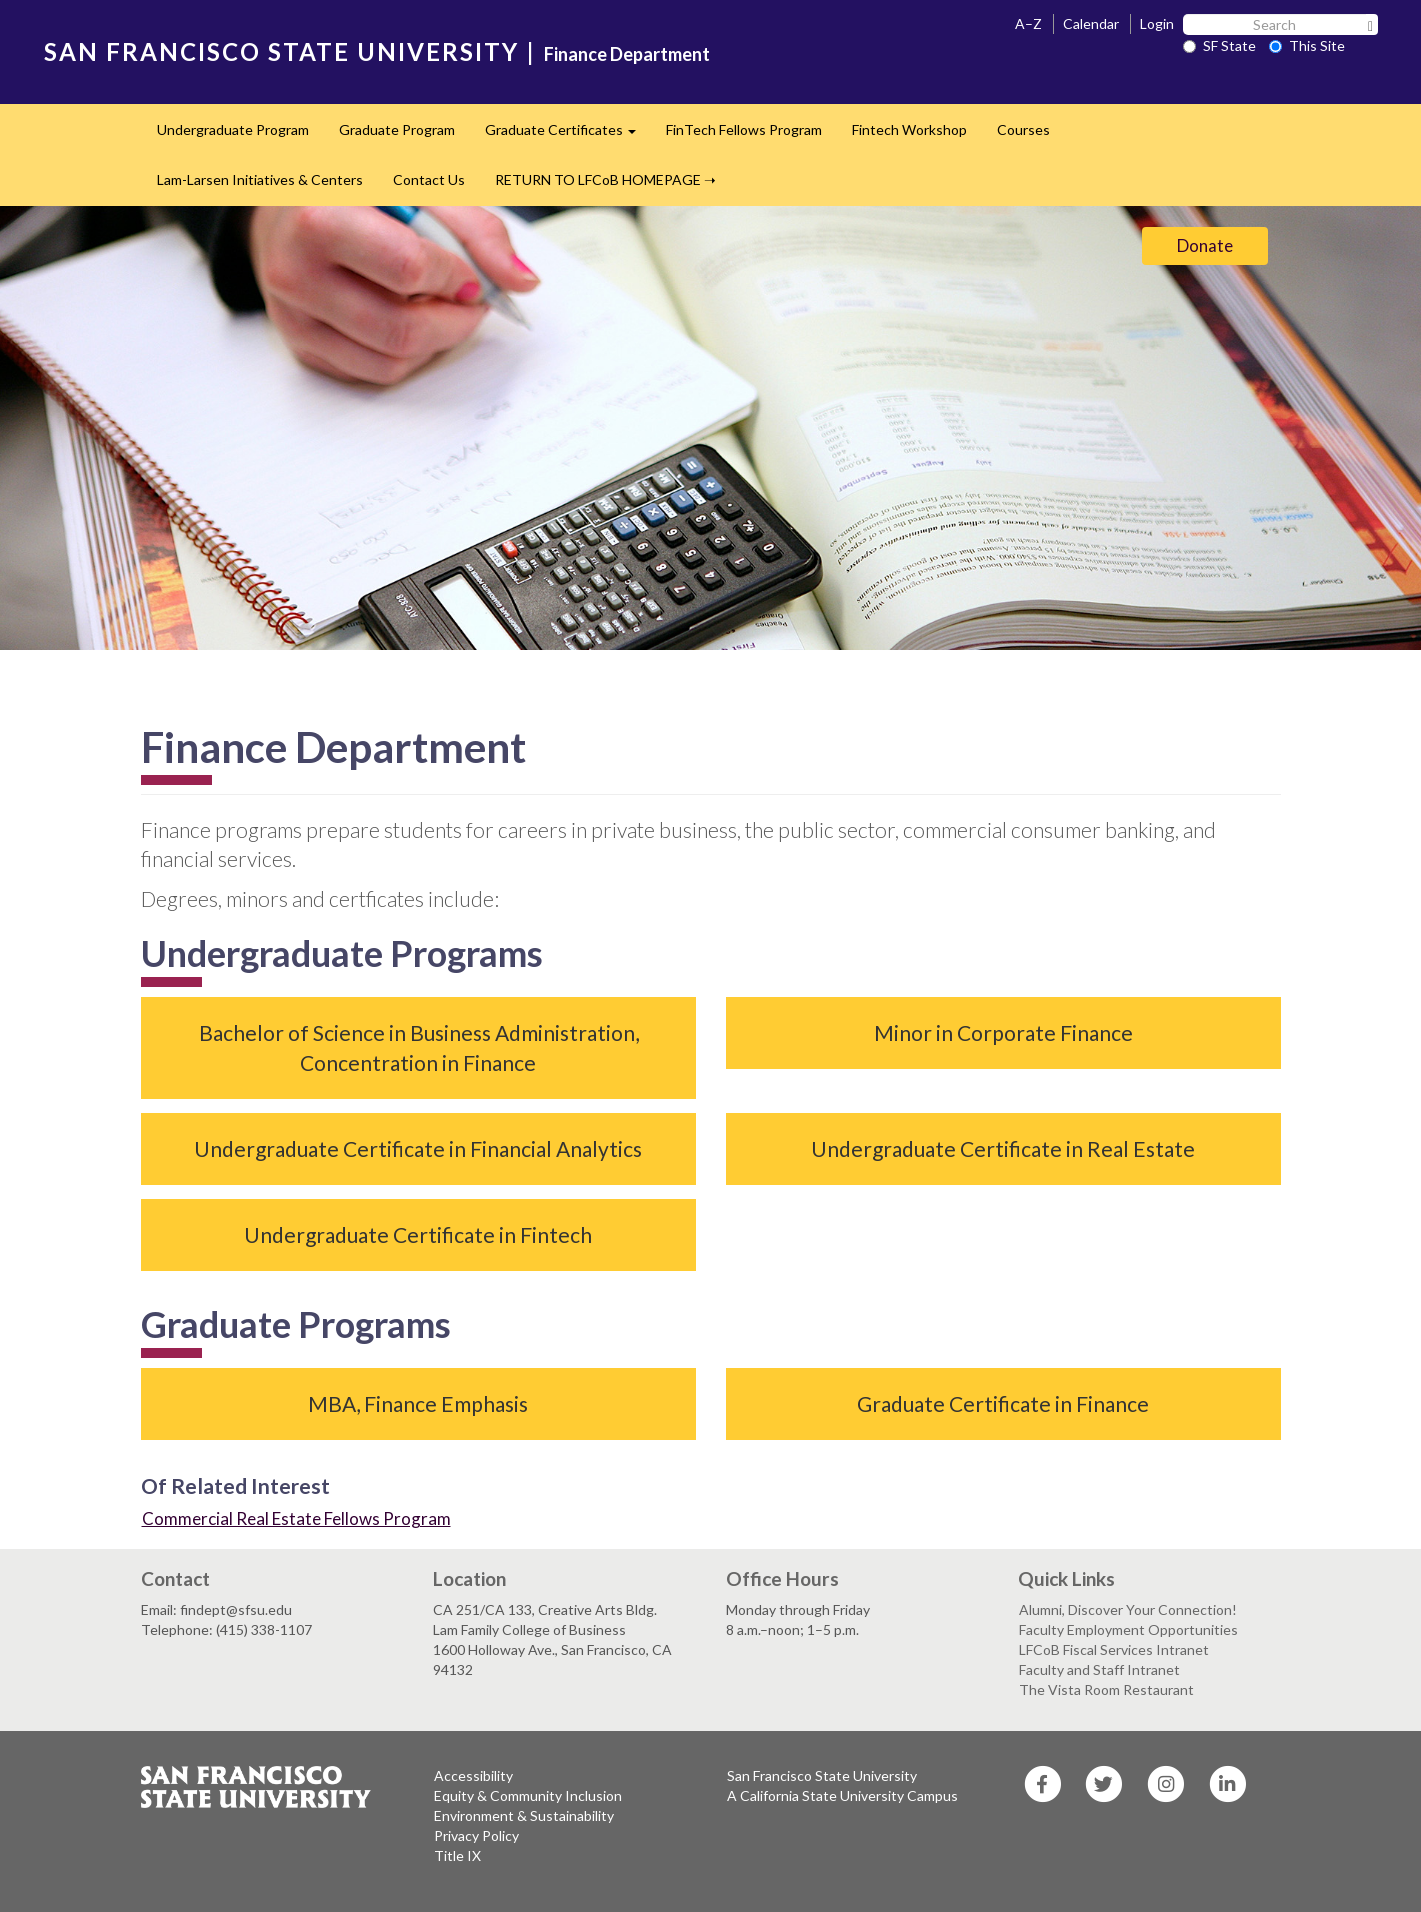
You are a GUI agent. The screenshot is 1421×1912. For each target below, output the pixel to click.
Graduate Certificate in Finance (1003, 1403)
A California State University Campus (842, 1795)
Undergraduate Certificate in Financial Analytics (418, 1148)
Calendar (1091, 23)
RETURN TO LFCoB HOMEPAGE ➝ (605, 179)
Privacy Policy (476, 1835)
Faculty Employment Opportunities (1128, 1629)
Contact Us (429, 179)
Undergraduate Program (233, 129)
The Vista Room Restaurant (1106, 1689)
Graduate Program (397, 129)
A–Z (1028, 23)
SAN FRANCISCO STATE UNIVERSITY (281, 51)
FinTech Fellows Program (744, 129)
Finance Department (627, 54)
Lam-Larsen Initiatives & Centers (260, 179)
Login (1157, 23)
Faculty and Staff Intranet (1099, 1669)
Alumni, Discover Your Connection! (1128, 1609)
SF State (1219, 45)
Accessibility (473, 1775)
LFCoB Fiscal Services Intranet (1114, 1649)
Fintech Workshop (909, 129)
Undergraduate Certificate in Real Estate (1003, 1148)
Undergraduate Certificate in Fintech (418, 1234)
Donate (1205, 245)
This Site (1307, 45)
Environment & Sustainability (524, 1815)
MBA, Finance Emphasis (418, 1403)
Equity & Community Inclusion (528, 1795)
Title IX (457, 1855)
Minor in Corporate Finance (1003, 1032)
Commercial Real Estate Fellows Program (296, 1518)
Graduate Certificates (568, 135)
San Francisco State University (822, 1775)
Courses (1023, 129)
